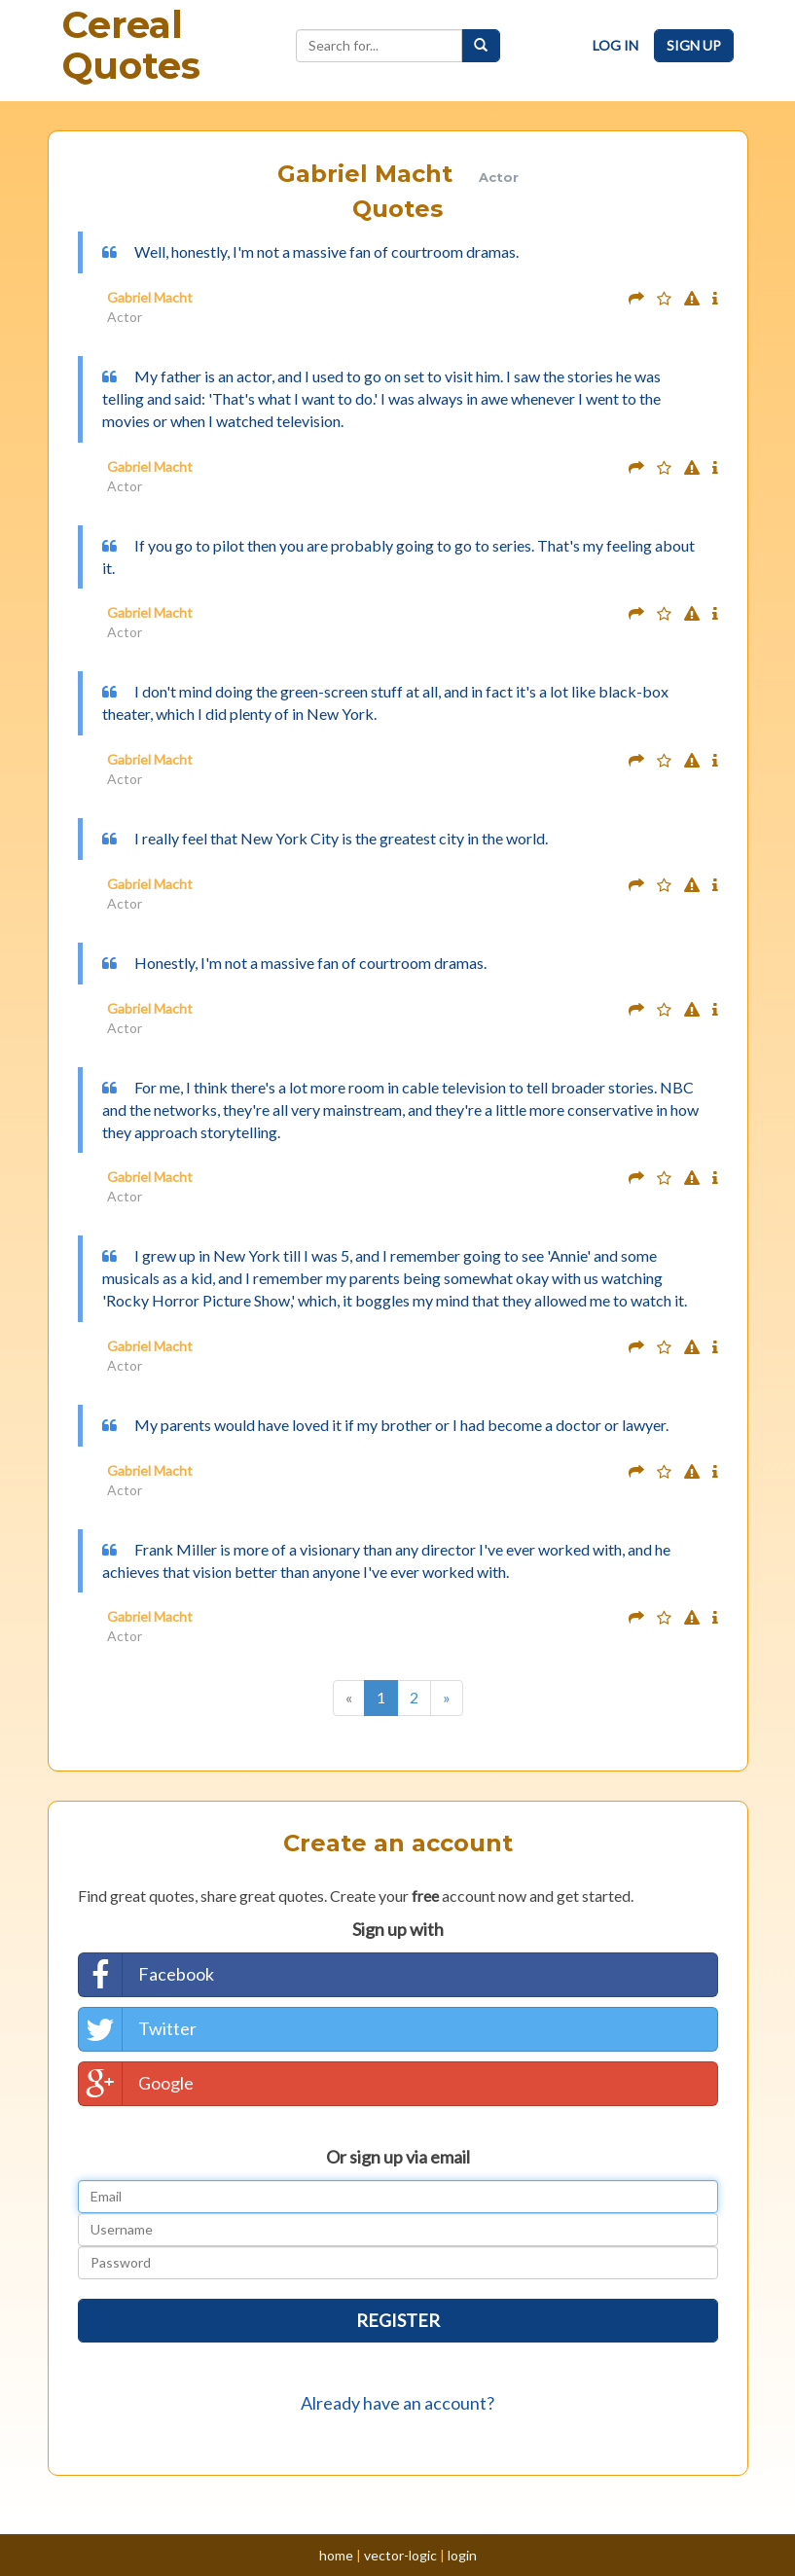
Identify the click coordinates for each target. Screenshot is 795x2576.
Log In (615, 45)
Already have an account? (397, 2403)
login (462, 2555)
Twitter (138, 2029)
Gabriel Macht (150, 297)
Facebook (146, 1974)
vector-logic (400, 2555)
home (336, 2555)
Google (136, 2083)
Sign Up (694, 45)
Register (398, 2320)
